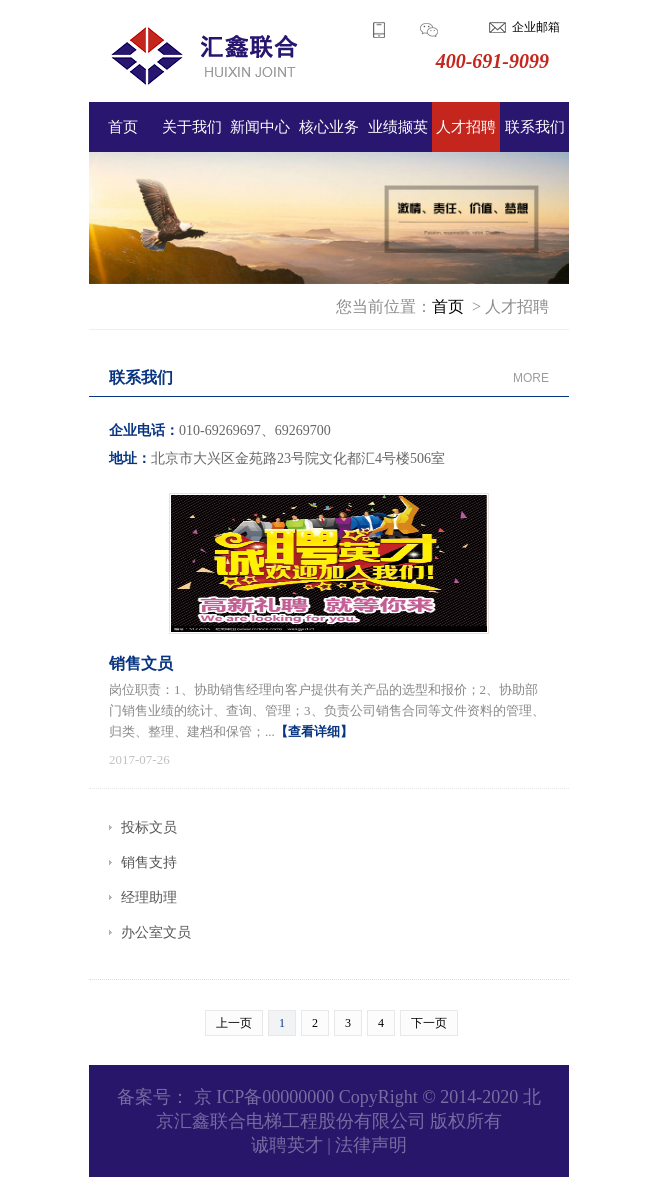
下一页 (429, 1023)
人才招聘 (466, 127)
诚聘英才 (287, 1145)
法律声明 (371, 1145)
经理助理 (149, 897)
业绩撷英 (398, 127)
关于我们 (192, 127)
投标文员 (149, 827)
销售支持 (149, 862)
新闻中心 (260, 127)
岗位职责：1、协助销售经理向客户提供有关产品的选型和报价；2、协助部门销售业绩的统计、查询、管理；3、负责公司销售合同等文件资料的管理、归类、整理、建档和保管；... (327, 710)
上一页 (234, 1023)
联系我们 (535, 127)
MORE (531, 378)
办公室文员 (156, 932)
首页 (123, 127)
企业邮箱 (536, 27)
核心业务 (329, 127)
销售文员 (141, 663)
